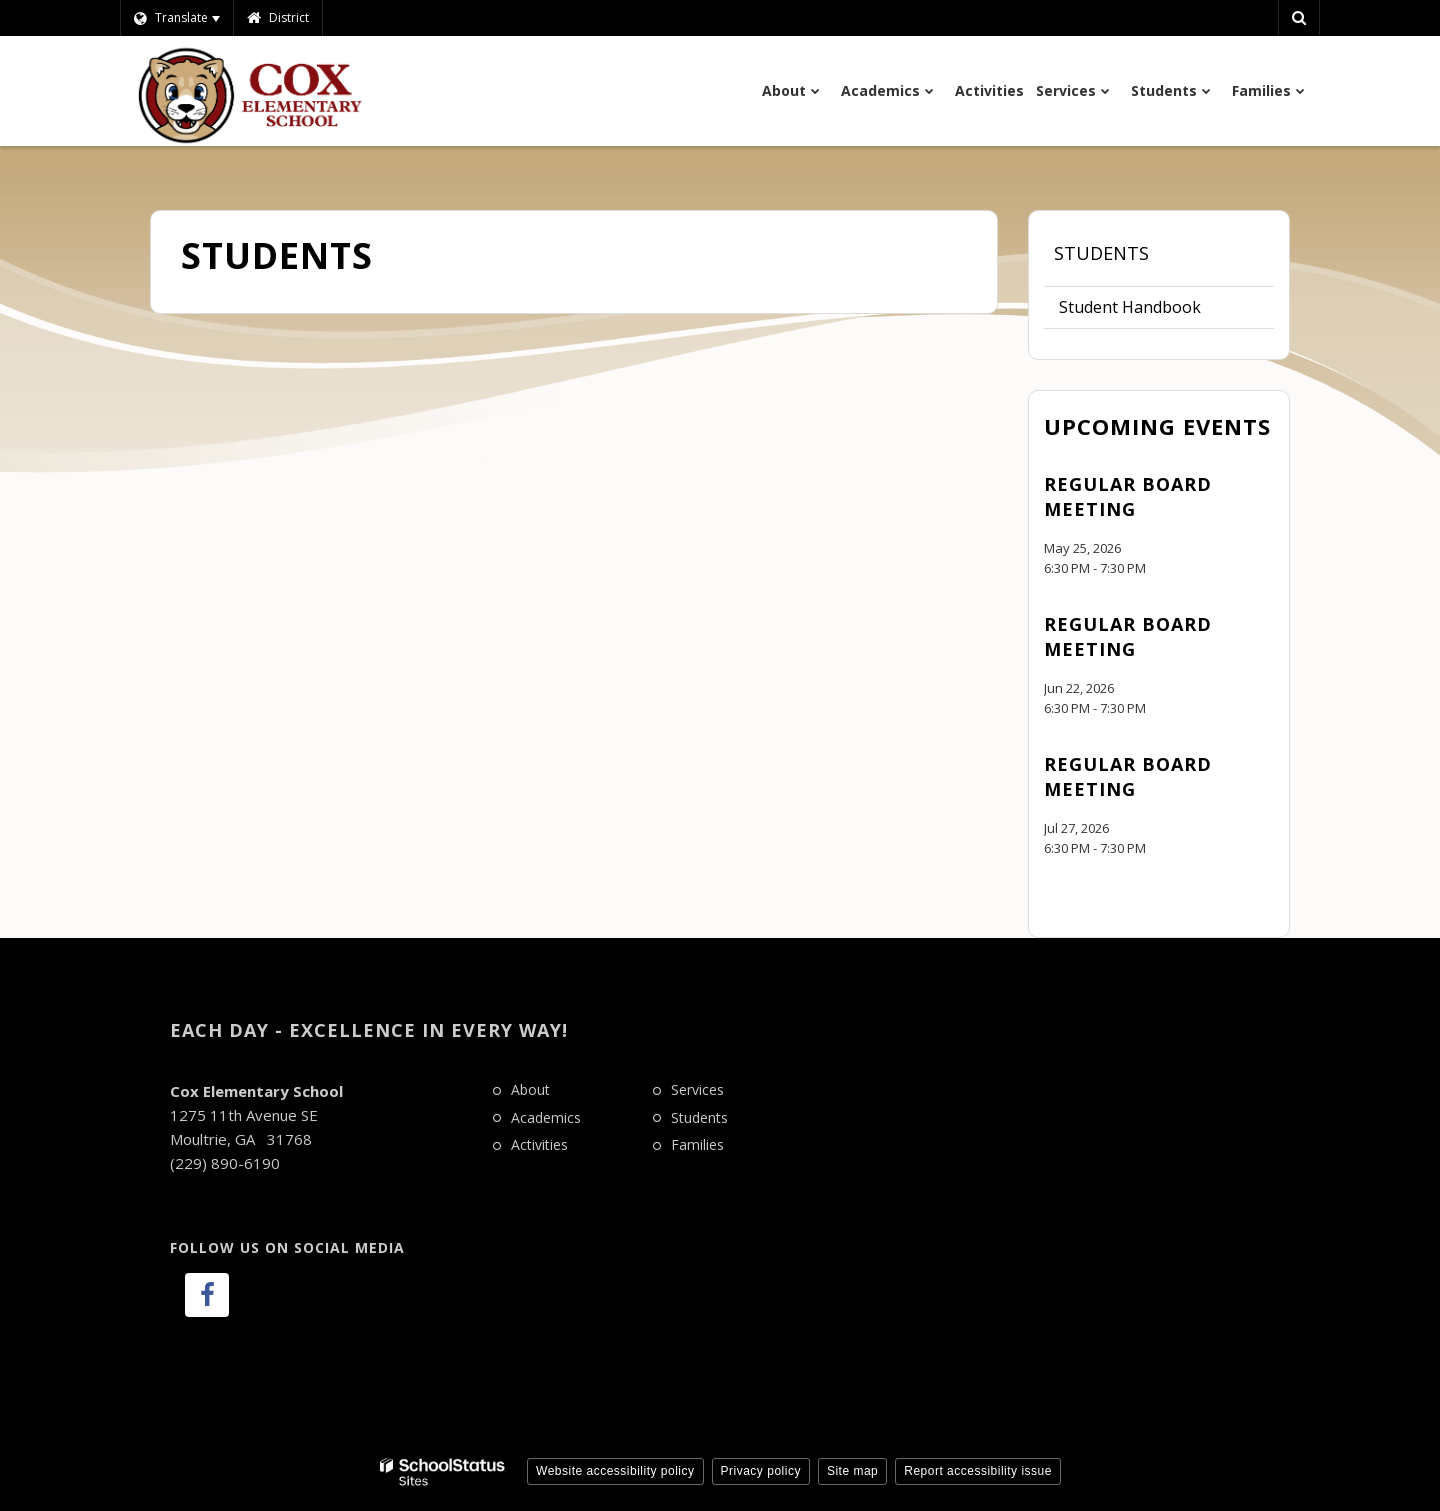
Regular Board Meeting (1128, 496)
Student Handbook (1130, 307)
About (530, 1089)
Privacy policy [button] (761, 1471)
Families (697, 1144)
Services (697, 1089)
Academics (546, 1117)
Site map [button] (852, 1471)
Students (1101, 253)
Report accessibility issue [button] (978, 1471)
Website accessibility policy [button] (615, 1471)
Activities (539, 1144)
